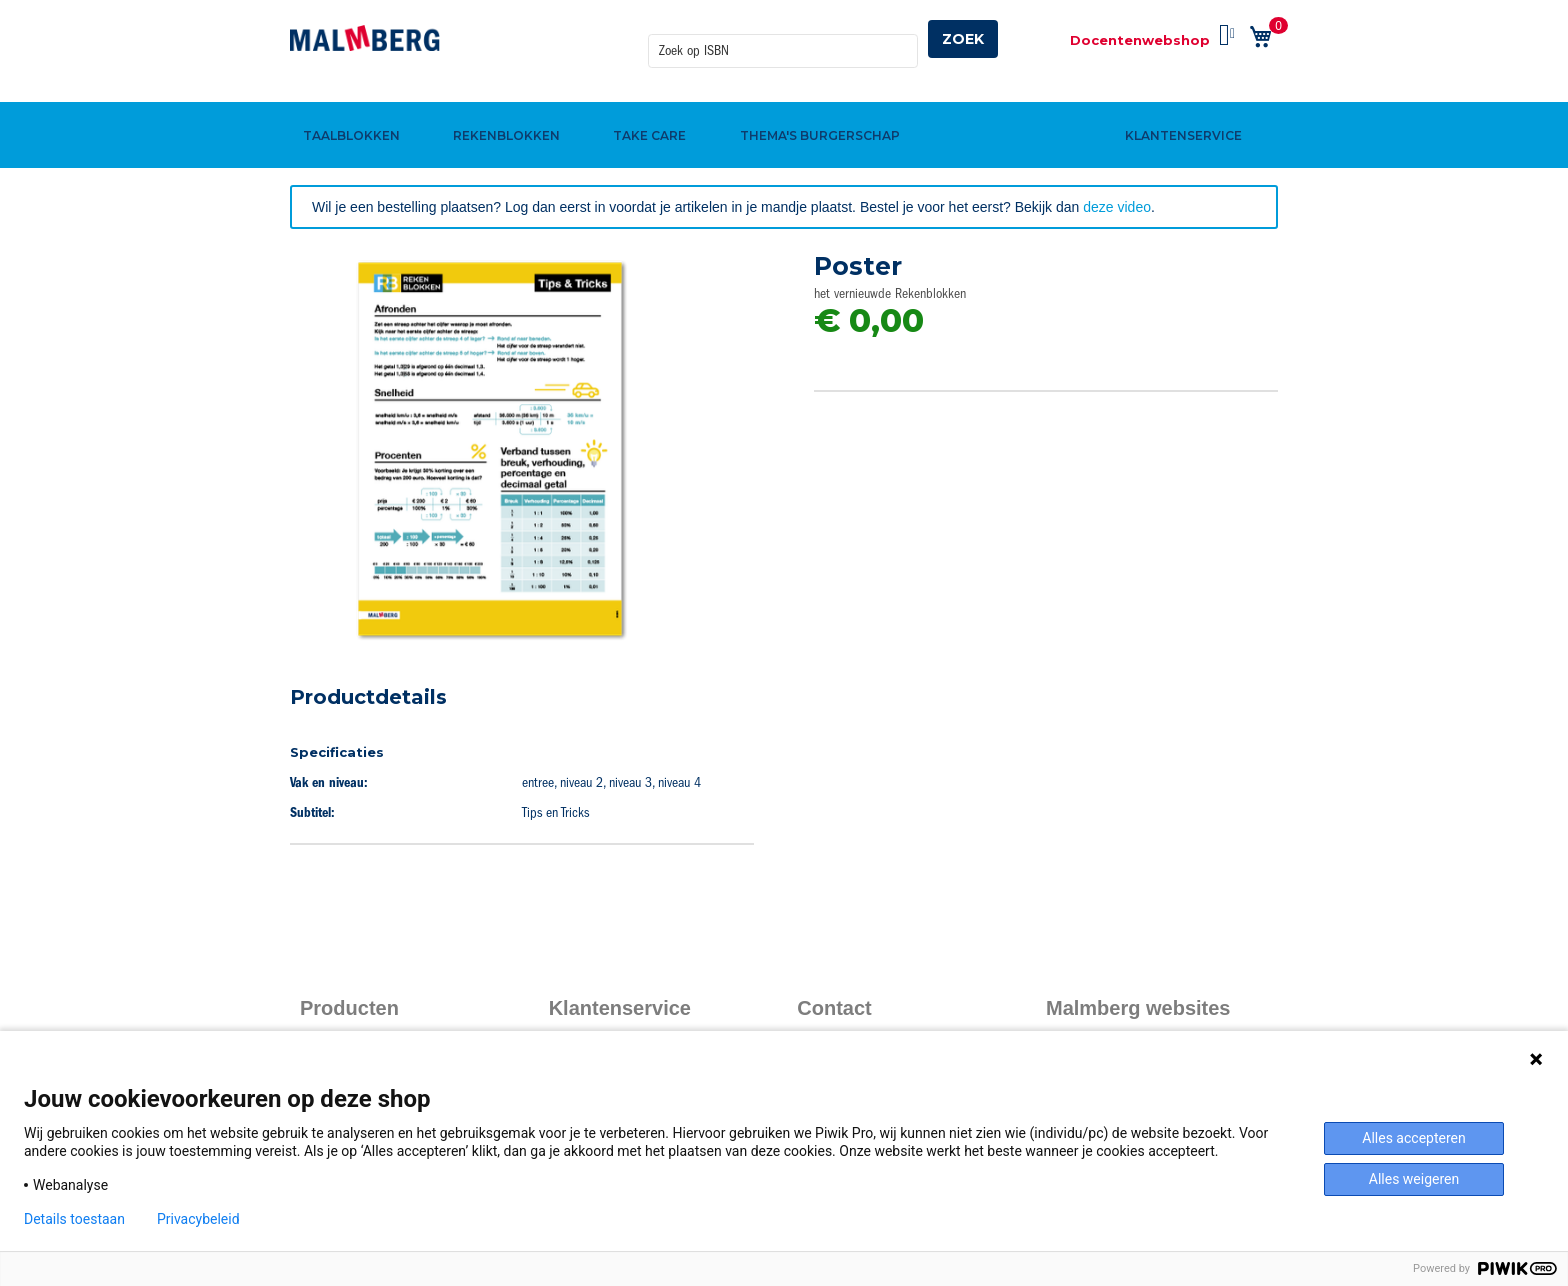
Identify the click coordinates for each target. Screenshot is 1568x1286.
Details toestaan (74, 1219)
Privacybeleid (198, 1219)
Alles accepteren (1413, 1138)
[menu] (784, 103)
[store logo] (365, 38)
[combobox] (783, 39)
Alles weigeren (1414, 1179)
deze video (1117, 207)
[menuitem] (348, 103)
